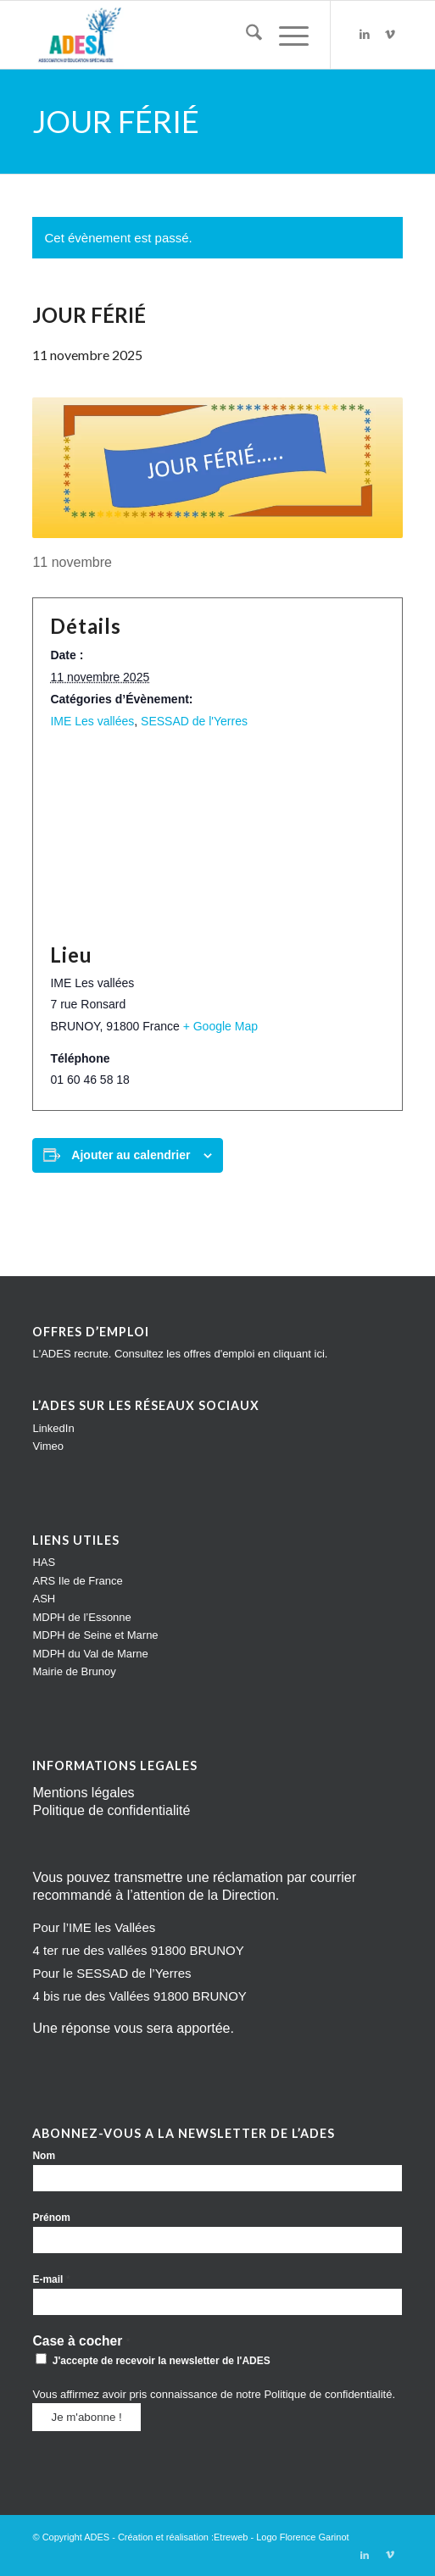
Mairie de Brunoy (73, 1671)
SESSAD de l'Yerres (194, 721)
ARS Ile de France (77, 1580)
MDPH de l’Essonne (81, 1617)
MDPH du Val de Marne (90, 1653)
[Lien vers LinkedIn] (364, 34)
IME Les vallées (92, 721)
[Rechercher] (245, 35)
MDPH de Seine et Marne (95, 1635)
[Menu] (285, 35)
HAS (43, 1562)
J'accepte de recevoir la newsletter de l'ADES (153, 2360)
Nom (43, 2156)
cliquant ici (299, 1353)
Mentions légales (83, 1792)
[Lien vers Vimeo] (390, 34)
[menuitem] (245, 35)
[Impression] (180, 35)
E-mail (51, 2279)
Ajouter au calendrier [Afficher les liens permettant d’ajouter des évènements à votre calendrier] (130, 1155)
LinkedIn (53, 1428)
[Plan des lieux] (217, 836)
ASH (43, 1598)
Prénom (51, 2217)
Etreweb (231, 2537)
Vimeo (48, 1446)
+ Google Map (220, 1026)
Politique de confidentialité (111, 1810)
